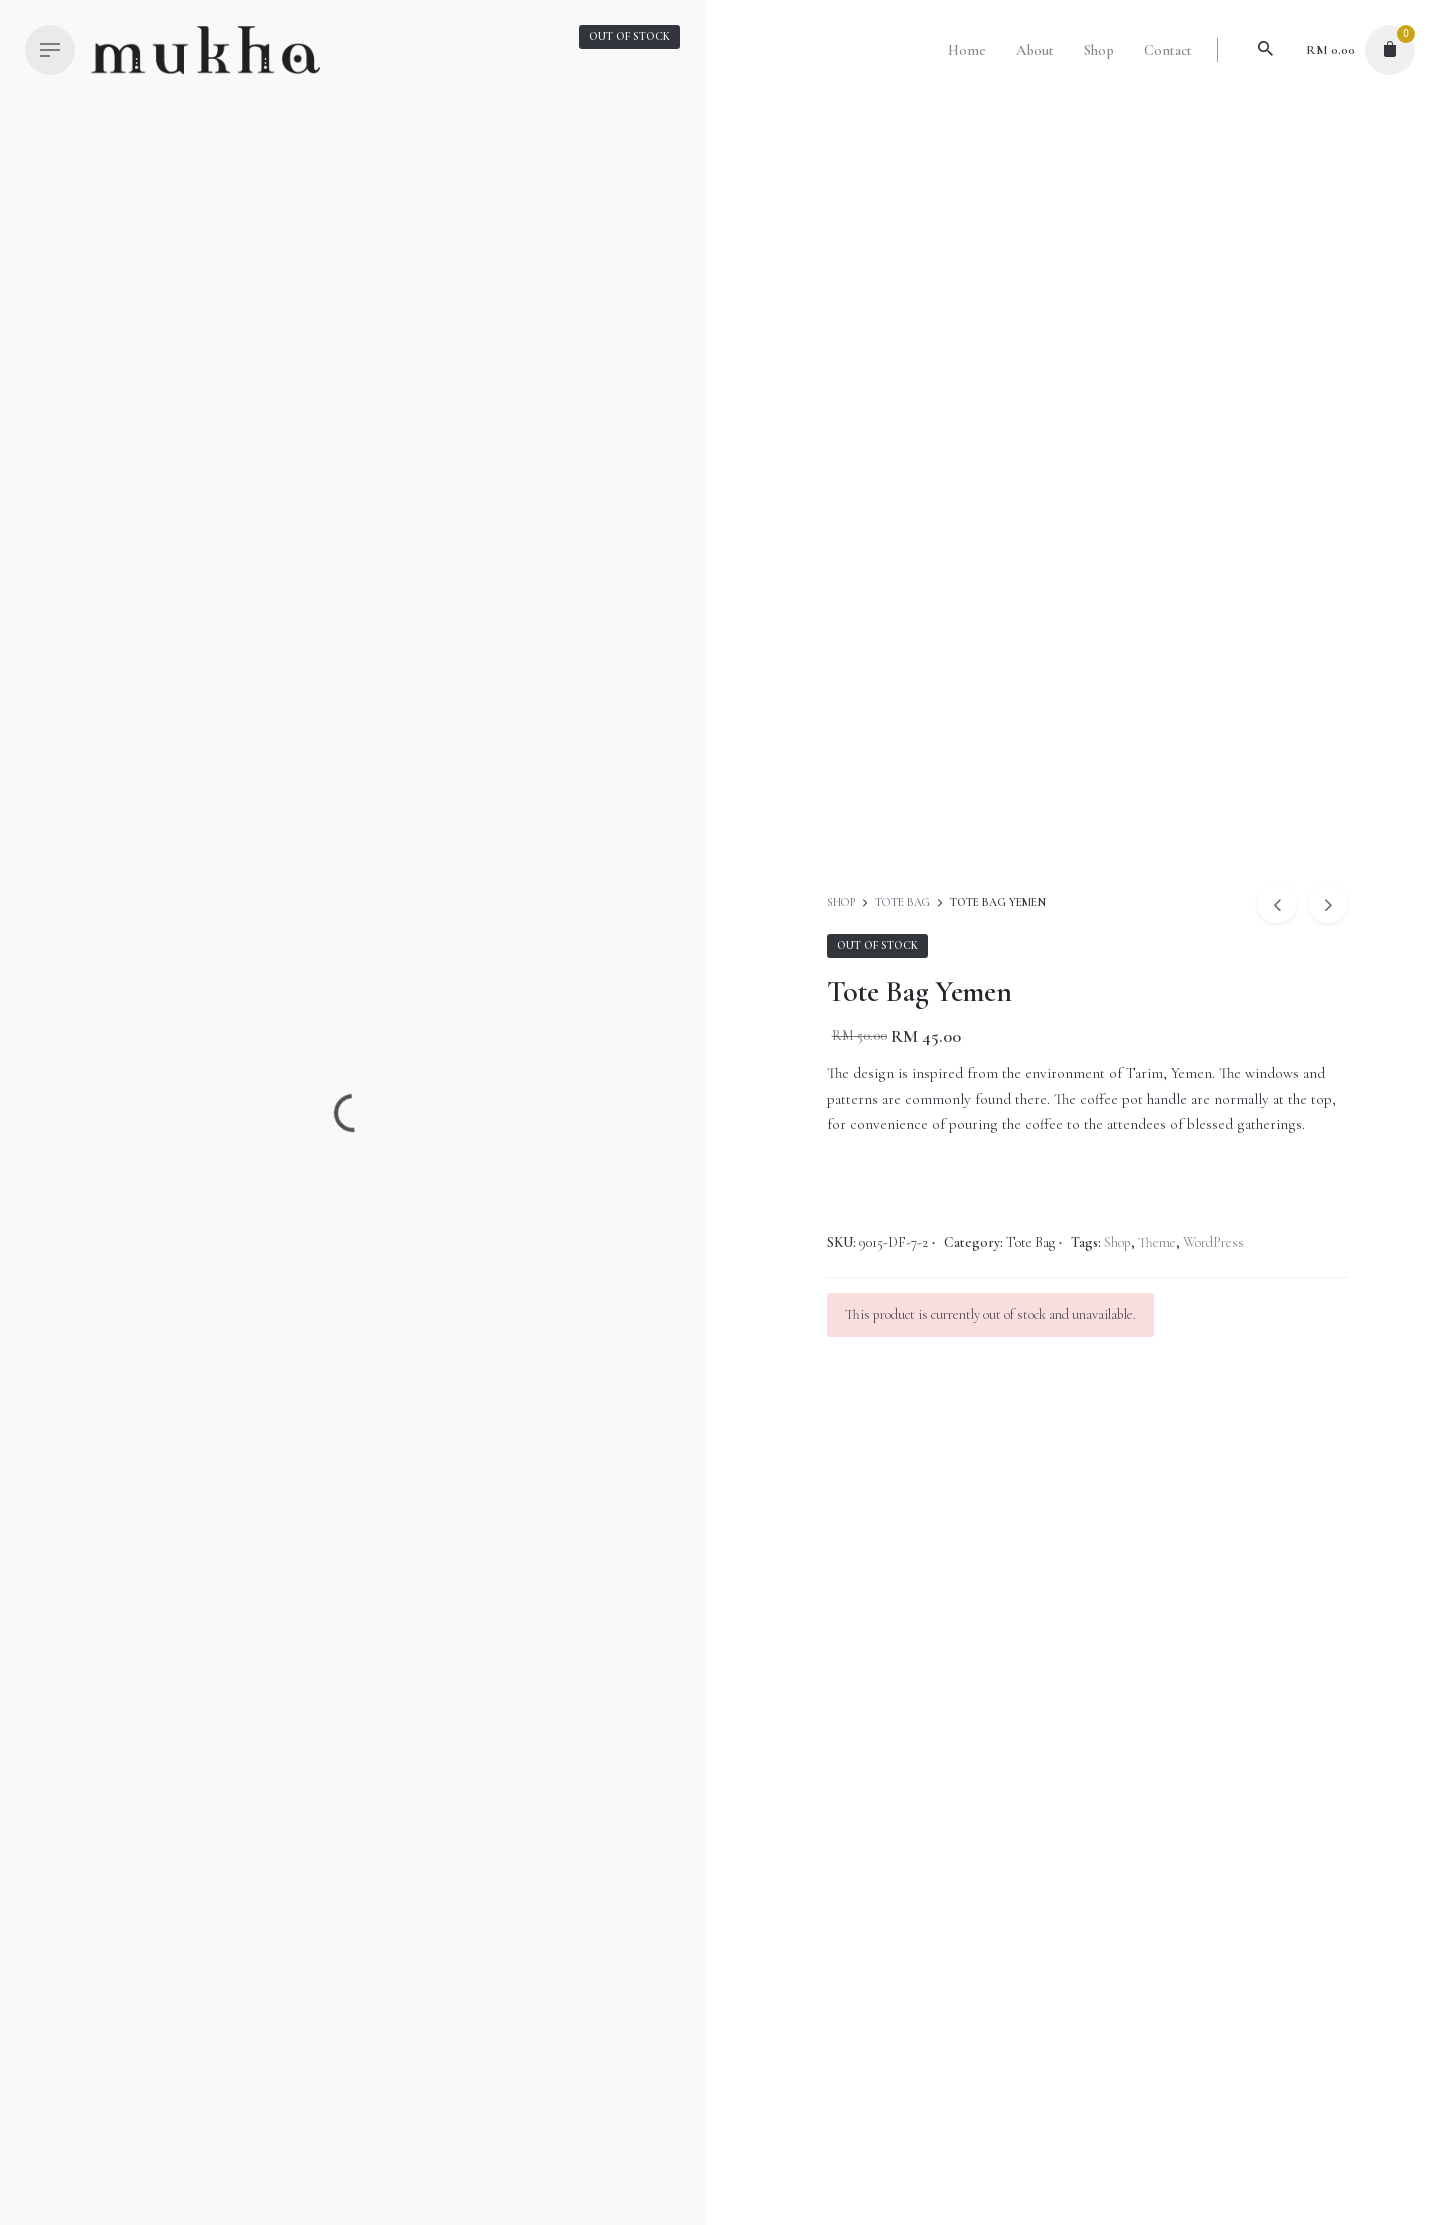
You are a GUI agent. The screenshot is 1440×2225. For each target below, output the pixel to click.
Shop (842, 902)
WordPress (1213, 1242)
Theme (1157, 1242)
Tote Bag (902, 902)
